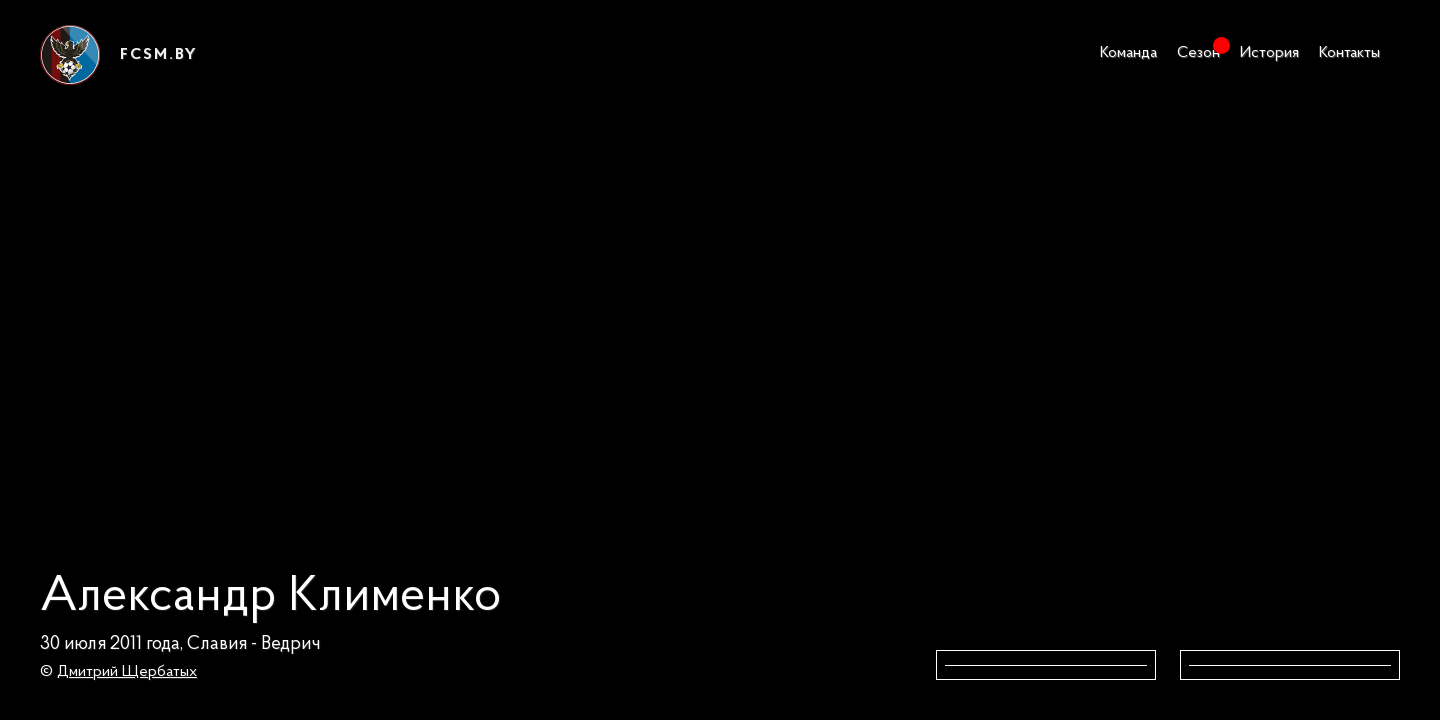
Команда (1128, 53)
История (1269, 53)
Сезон (1198, 53)
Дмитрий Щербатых (127, 672)
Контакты (1349, 53)
